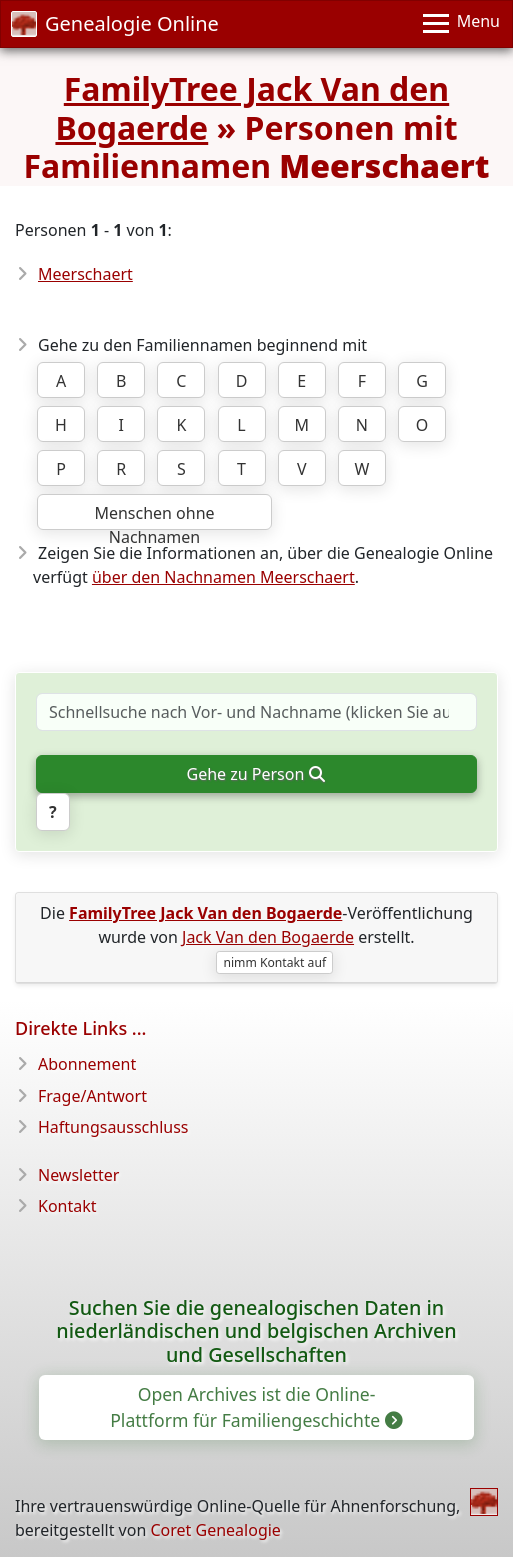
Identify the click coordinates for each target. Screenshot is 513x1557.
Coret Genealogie (215, 1530)
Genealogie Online (115, 23)
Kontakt (67, 1206)
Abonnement (87, 1064)
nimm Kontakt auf (274, 962)
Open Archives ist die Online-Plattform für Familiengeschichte (255, 1407)
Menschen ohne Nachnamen (154, 516)
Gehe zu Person (254, 774)
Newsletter (78, 1175)
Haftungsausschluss (113, 1127)
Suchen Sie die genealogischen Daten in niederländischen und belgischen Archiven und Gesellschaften (256, 1331)
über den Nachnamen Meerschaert (223, 577)
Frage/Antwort (92, 1096)
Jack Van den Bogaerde (268, 937)
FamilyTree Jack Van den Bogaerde (252, 107)
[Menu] (461, 24)
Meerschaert (85, 274)
